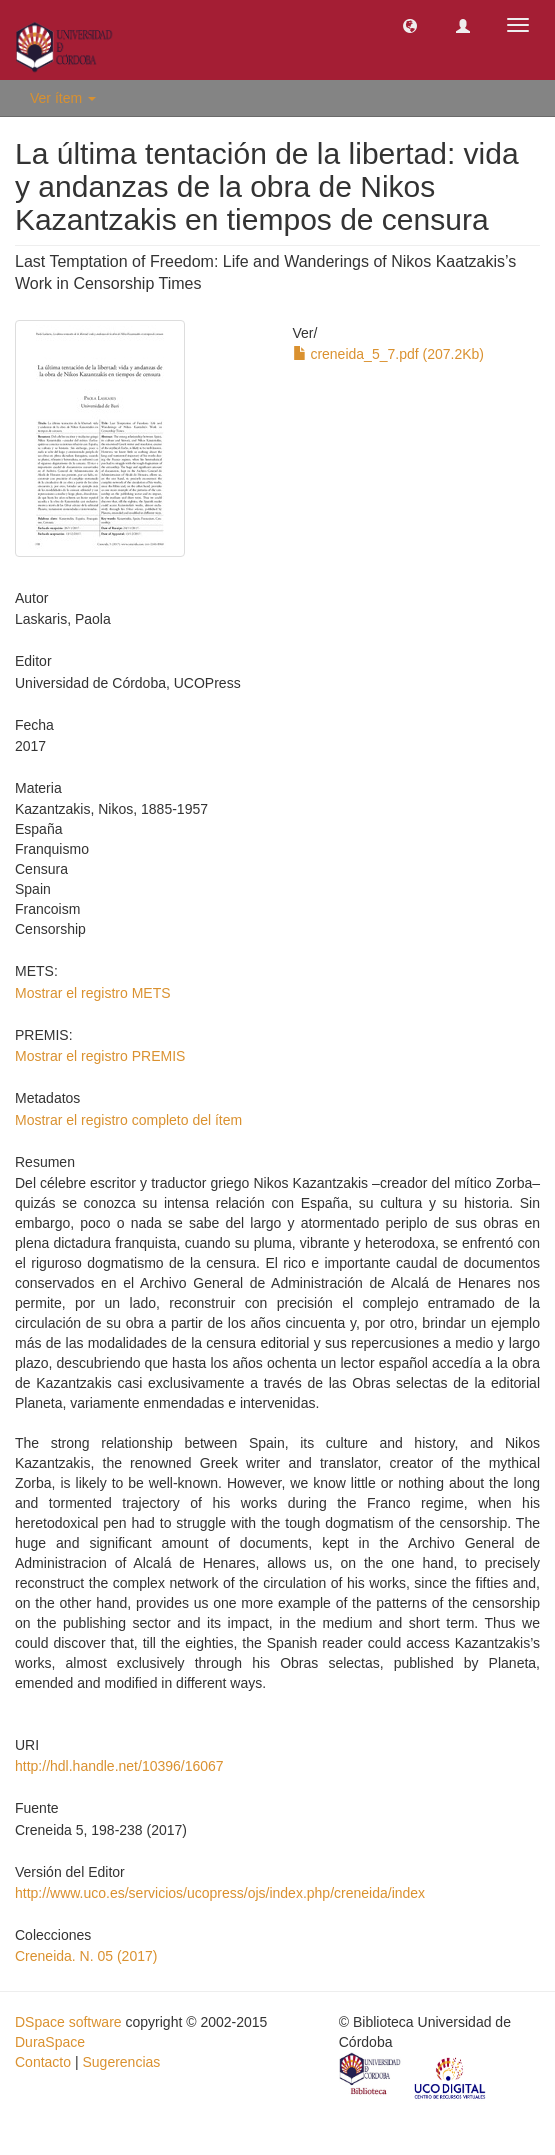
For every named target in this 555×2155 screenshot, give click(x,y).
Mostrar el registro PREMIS (100, 1056)
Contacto (43, 2062)
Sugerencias (121, 2062)
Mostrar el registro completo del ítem (128, 1120)
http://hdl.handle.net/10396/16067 (119, 1766)
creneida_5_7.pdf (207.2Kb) (388, 354)
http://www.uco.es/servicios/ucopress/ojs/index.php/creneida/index (220, 1893)
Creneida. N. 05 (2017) (86, 1956)
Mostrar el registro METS (93, 993)
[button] (410, 25)
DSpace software (68, 2022)
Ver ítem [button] (63, 98)
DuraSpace (50, 2042)
